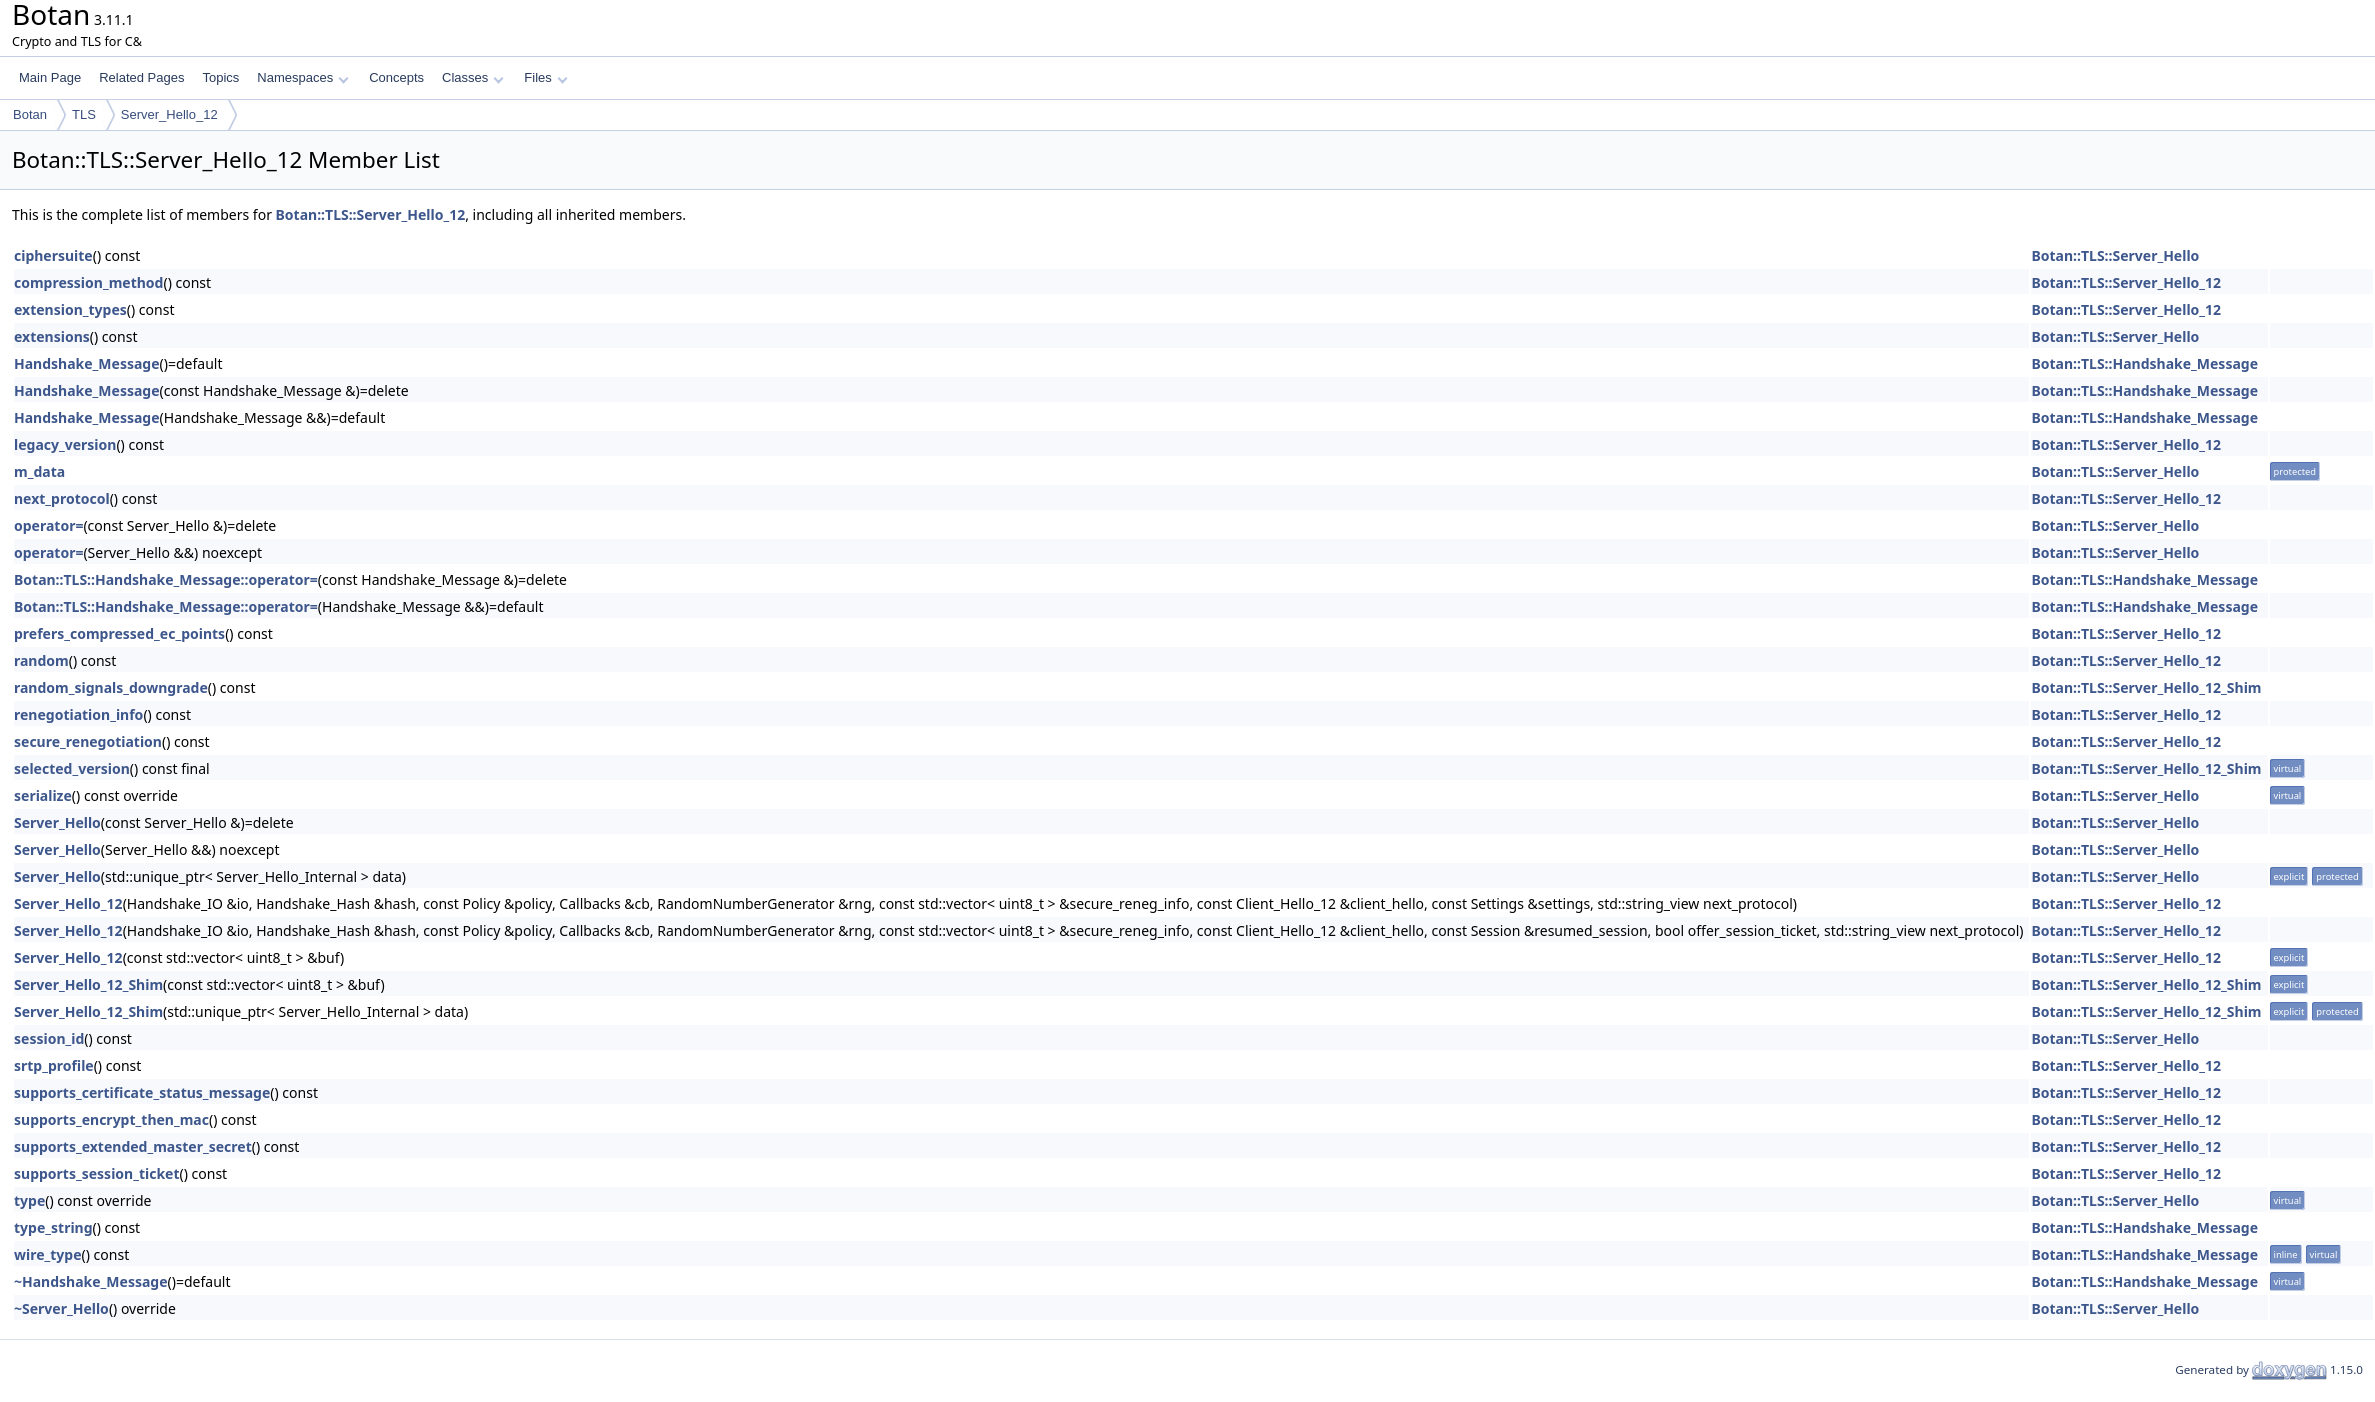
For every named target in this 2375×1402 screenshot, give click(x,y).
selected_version (72, 768)
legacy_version (65, 444)
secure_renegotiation (88, 741)
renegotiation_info (78, 714)
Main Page (50, 77)
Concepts (396, 77)
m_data (39, 471)
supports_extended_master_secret (133, 1146)
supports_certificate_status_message (142, 1092)
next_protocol (62, 498)
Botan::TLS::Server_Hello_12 (371, 214)
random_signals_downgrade (111, 687)
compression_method (88, 282)
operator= (48, 525)
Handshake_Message (87, 363)
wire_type (48, 1254)
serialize (43, 795)
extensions (52, 336)
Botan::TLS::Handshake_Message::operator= (166, 579)
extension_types (70, 309)
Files (545, 77)
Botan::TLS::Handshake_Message (2144, 363)
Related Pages (141, 77)
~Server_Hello (61, 1308)
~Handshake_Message (91, 1281)
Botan (30, 114)
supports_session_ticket (97, 1173)
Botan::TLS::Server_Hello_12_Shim (2146, 687)
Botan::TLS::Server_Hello (2115, 255)
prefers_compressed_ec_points (119, 633)
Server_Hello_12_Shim (88, 984)
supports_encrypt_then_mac (111, 1119)
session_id (49, 1038)
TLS (84, 114)
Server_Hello (57, 822)
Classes (473, 77)
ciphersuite (53, 255)
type (29, 1200)
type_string (53, 1227)
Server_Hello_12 (169, 114)
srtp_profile (54, 1065)
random (41, 660)
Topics (220, 77)
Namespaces (302, 77)
